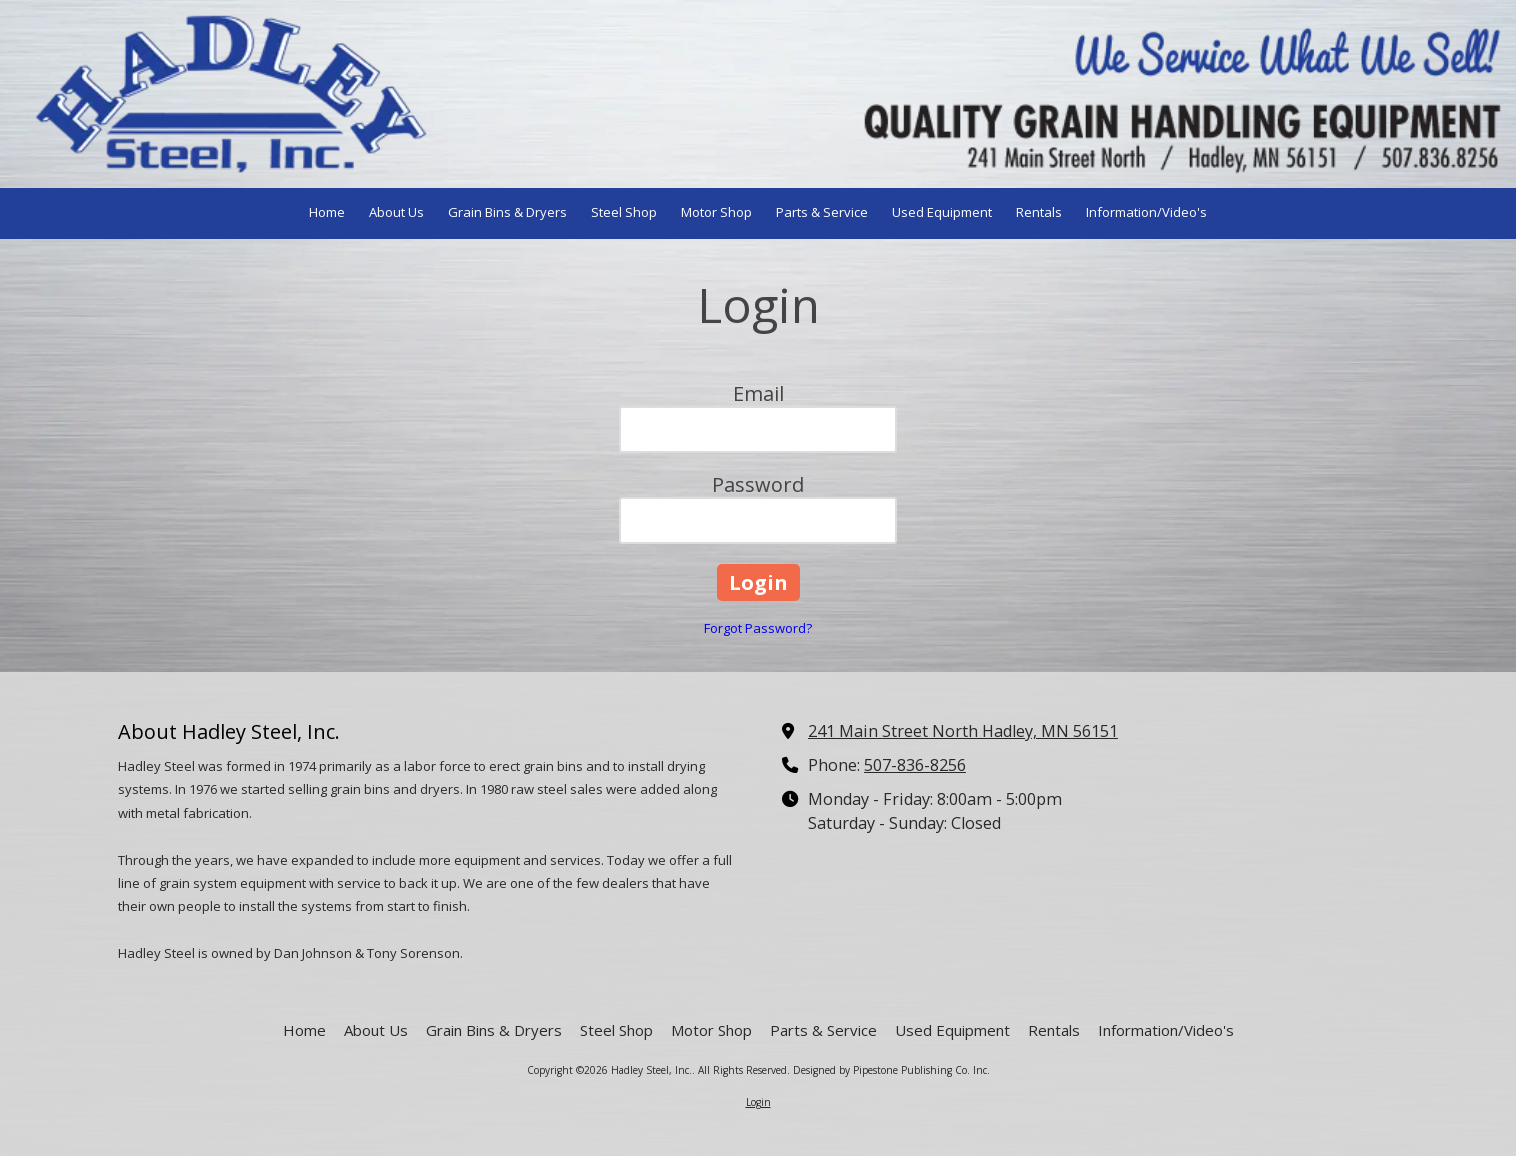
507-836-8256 (915, 765)
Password (758, 484)
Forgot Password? (758, 628)
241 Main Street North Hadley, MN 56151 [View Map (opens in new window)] (963, 731)
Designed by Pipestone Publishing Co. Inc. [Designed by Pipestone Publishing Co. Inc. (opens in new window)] (891, 1070)
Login (758, 1102)
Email (758, 393)
